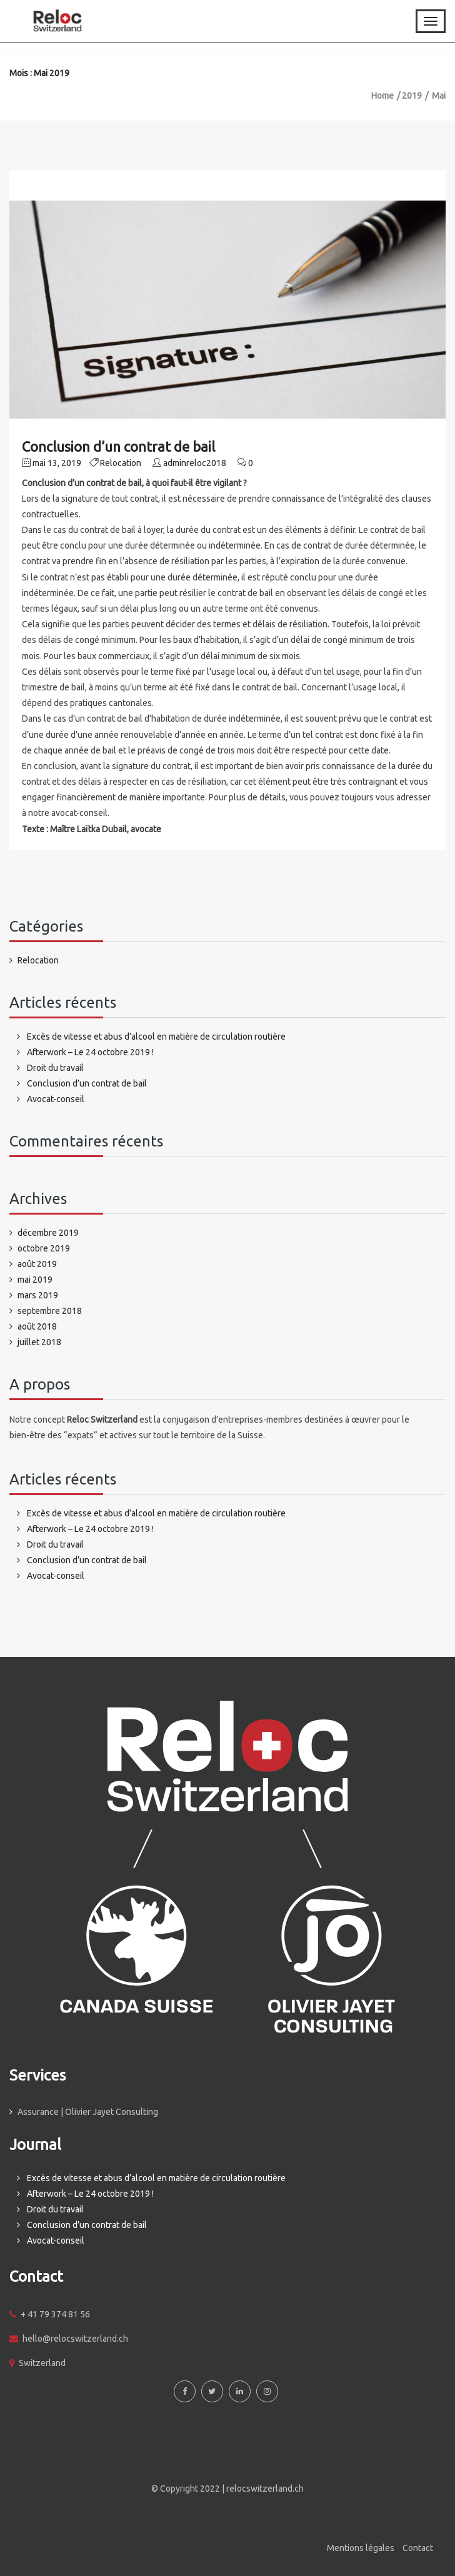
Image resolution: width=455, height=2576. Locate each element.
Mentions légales (360, 2548)
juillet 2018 (39, 1342)
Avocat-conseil (55, 1099)
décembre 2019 (48, 1233)
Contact (417, 2548)
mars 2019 (38, 1295)
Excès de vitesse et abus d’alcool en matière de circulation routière (156, 1037)
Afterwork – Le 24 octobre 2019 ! (90, 1052)
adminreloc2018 (194, 463)
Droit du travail (55, 1068)
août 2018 (37, 1326)
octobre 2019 (44, 1248)
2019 (412, 96)
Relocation (120, 463)
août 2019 (37, 1264)
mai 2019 (35, 1280)
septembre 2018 (50, 1311)
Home (382, 96)
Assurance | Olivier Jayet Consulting (88, 2112)
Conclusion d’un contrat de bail (118, 446)
